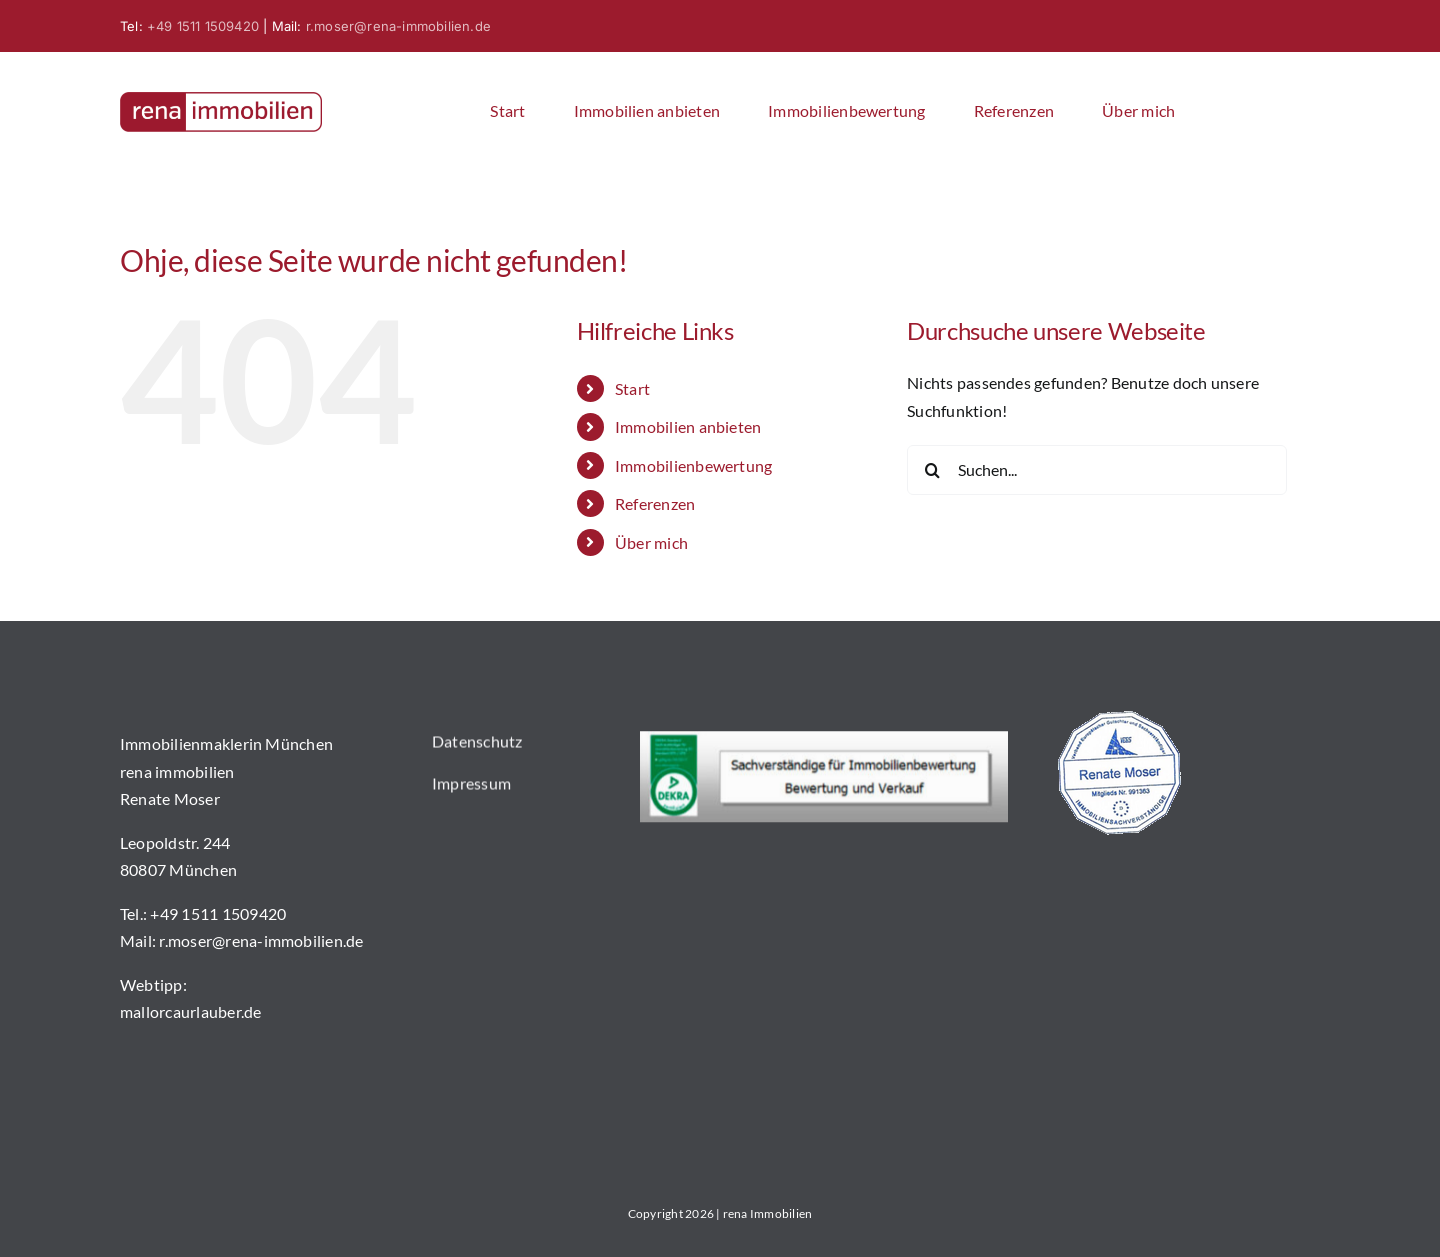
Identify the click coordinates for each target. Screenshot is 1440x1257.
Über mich (651, 542)
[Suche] (932, 470)
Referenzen (655, 503)
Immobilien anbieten (688, 426)
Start (632, 388)
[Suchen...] (1097, 470)
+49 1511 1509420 (203, 26)
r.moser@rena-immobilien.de (398, 26)
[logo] (221, 99)
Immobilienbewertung (694, 465)
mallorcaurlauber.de (191, 1013)
